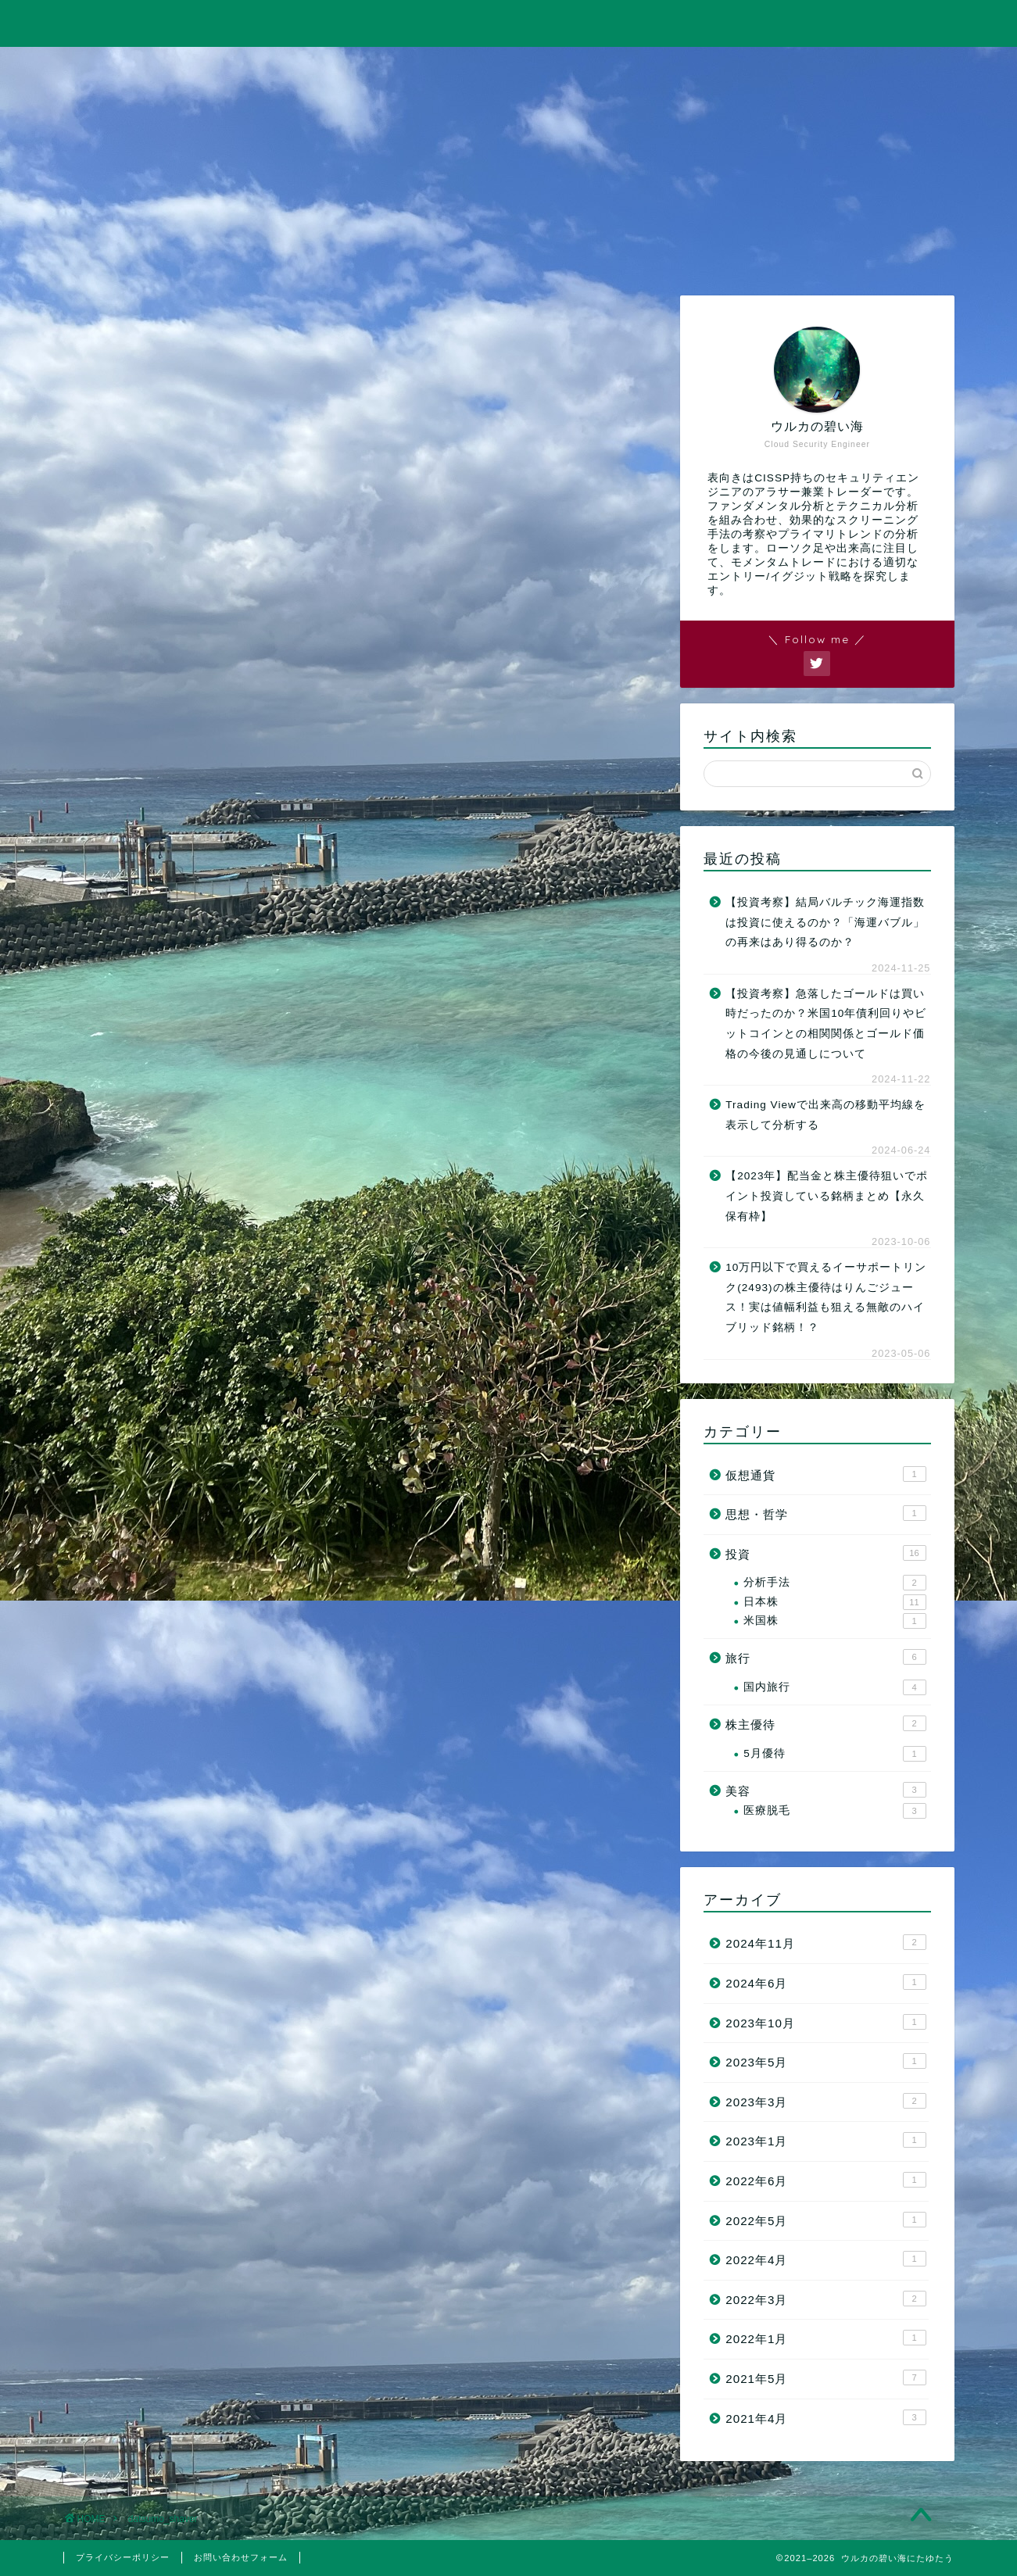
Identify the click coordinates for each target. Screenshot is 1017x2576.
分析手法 (834, 1582)
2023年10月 (825, 2022)
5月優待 (834, 1754)
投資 (330, 67)
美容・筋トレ (686, 67)
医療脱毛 (834, 1811)
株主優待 (825, 1724)
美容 (825, 1790)
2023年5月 (825, 2061)
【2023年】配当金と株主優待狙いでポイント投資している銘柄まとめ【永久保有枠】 (826, 1196)
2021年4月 (825, 2417)
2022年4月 (825, 2259)
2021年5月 (825, 2377)
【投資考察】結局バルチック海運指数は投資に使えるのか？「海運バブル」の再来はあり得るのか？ (825, 922)
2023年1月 (825, 2140)
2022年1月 (825, 2338)
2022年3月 (825, 2298)
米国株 (834, 1621)
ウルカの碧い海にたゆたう (509, 22)
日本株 (834, 1602)
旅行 (508, 67)
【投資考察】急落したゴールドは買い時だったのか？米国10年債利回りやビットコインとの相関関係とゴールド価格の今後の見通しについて (825, 1024)
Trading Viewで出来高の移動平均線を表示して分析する (825, 1115)
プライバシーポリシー (123, 2557)
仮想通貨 (825, 1474)
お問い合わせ (864, 67)
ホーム (152, 67)
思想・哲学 (825, 1513)
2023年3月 (825, 2101)
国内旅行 (834, 1687)
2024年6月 (825, 1982)
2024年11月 (825, 1943)
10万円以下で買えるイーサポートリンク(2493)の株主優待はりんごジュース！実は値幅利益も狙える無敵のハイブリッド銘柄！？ (825, 1297)
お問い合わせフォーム (241, 2557)
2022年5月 (825, 2219)
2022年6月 (825, 2180)
